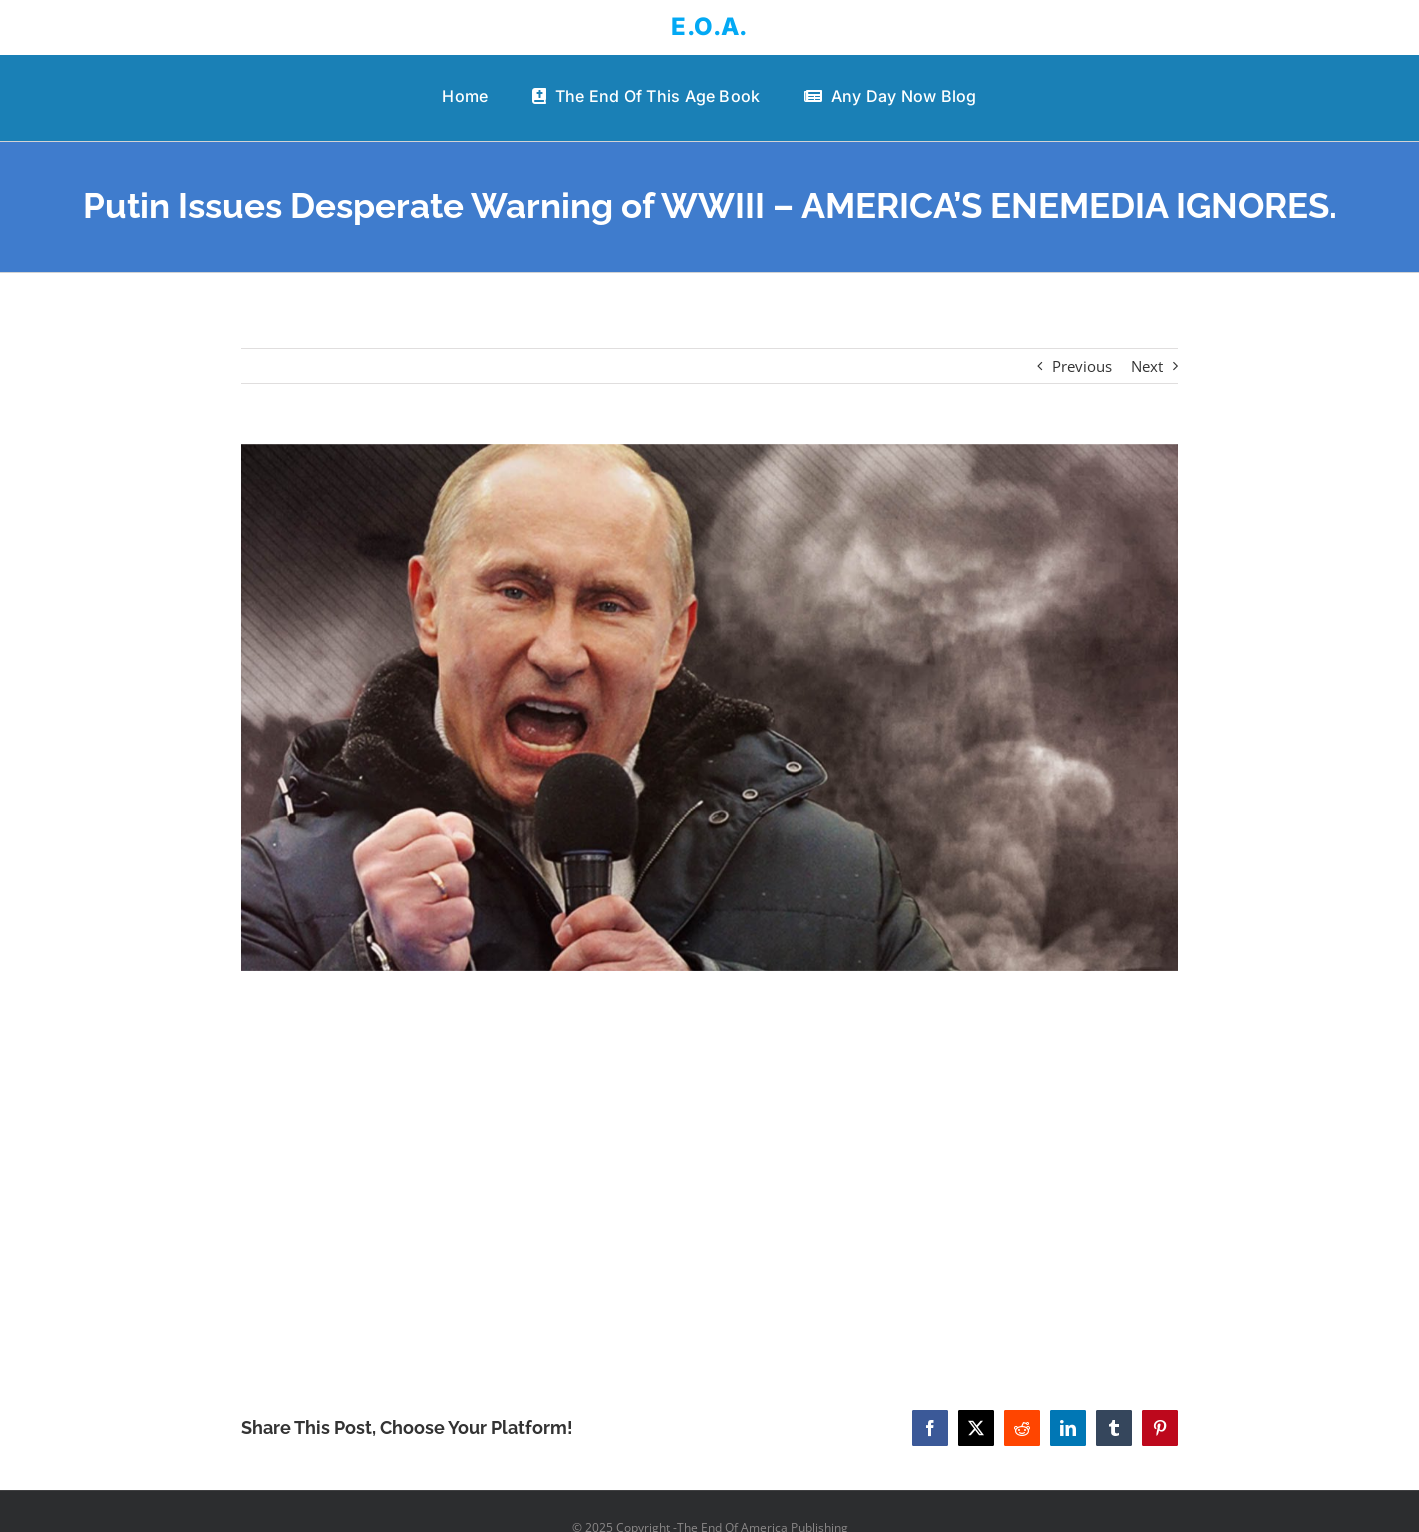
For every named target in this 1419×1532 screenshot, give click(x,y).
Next (1147, 366)
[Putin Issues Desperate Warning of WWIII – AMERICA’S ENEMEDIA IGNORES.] (709, 707)
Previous (1082, 366)
